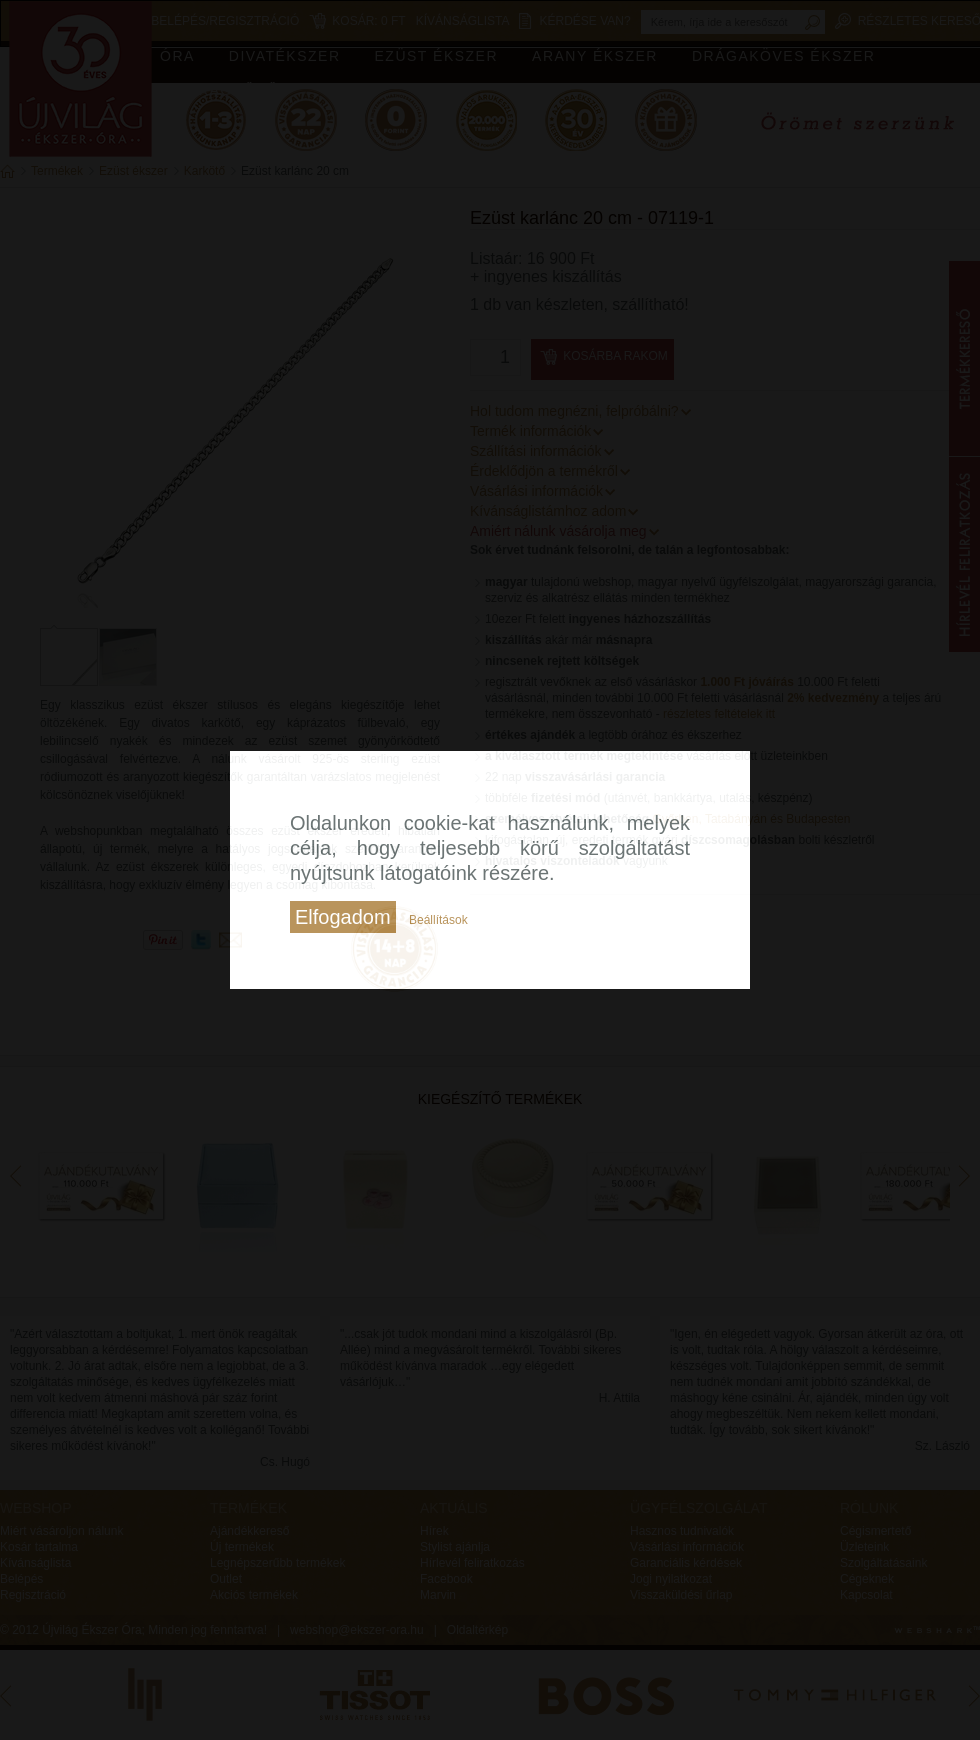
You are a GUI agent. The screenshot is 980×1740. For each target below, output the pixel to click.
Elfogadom (343, 917)
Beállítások (438, 920)
